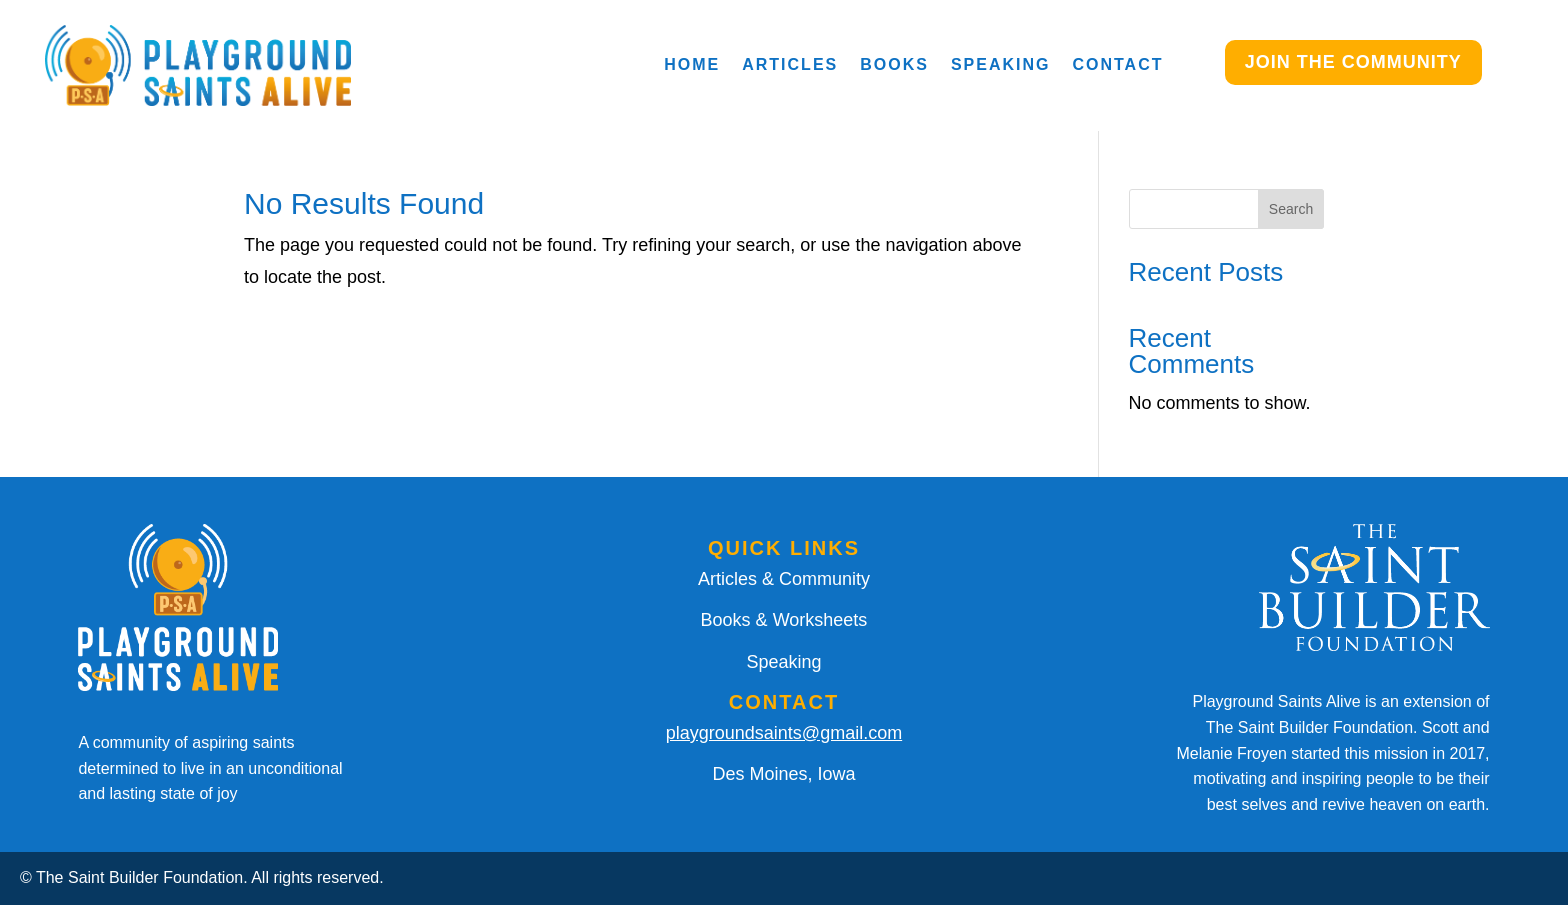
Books (894, 64)
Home (692, 64)
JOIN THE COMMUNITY (1353, 62)
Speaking (1001, 64)
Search (1291, 209)
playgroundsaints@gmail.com (784, 733)
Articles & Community (784, 579)
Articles (790, 64)
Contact (1117, 64)
